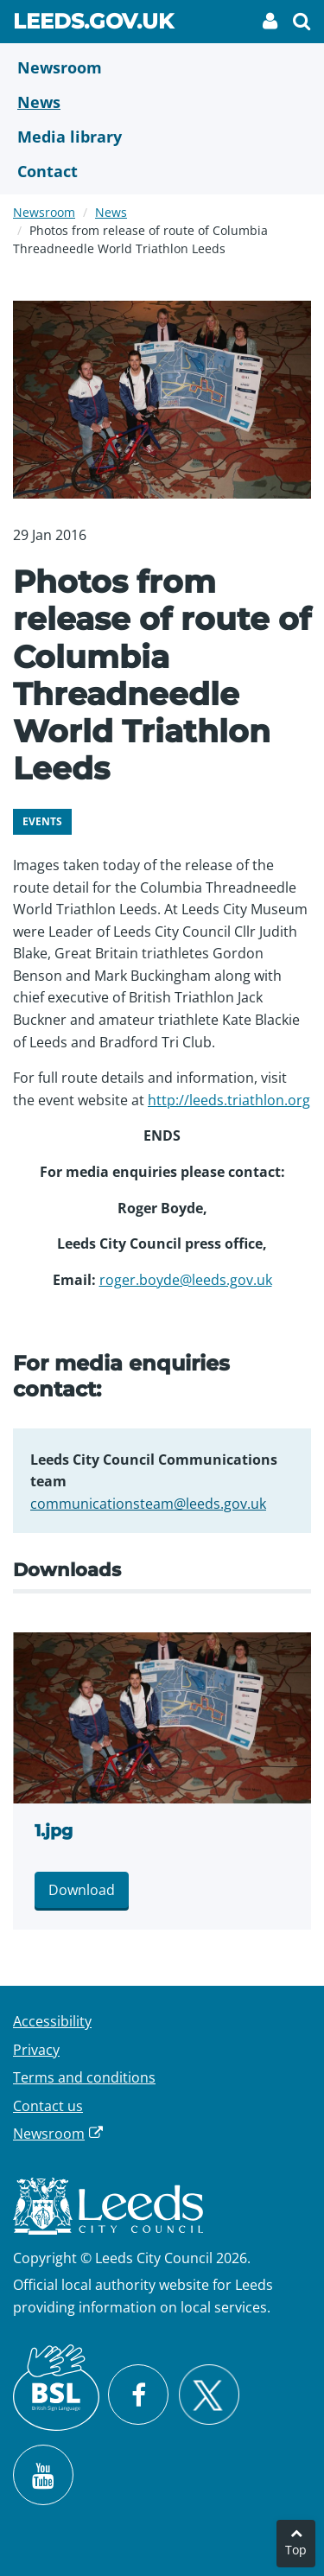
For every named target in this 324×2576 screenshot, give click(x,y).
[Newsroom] (162, 67)
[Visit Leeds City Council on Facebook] (138, 2394)
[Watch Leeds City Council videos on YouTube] (43, 2475)
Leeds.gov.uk (93, 24)
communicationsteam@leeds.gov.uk (148, 1503)
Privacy (36, 2049)
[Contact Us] (162, 171)
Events (42, 821)
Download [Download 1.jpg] (81, 1889)
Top (296, 2549)
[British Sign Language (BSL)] (56, 2387)
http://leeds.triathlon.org (229, 1100)
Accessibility (52, 2021)
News (111, 212)
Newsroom (44, 212)
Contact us (48, 2105)
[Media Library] (162, 136)
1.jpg (54, 1831)
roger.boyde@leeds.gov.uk (185, 1279)
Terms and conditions (84, 2077)
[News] (162, 102)
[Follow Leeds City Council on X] (208, 2395)
